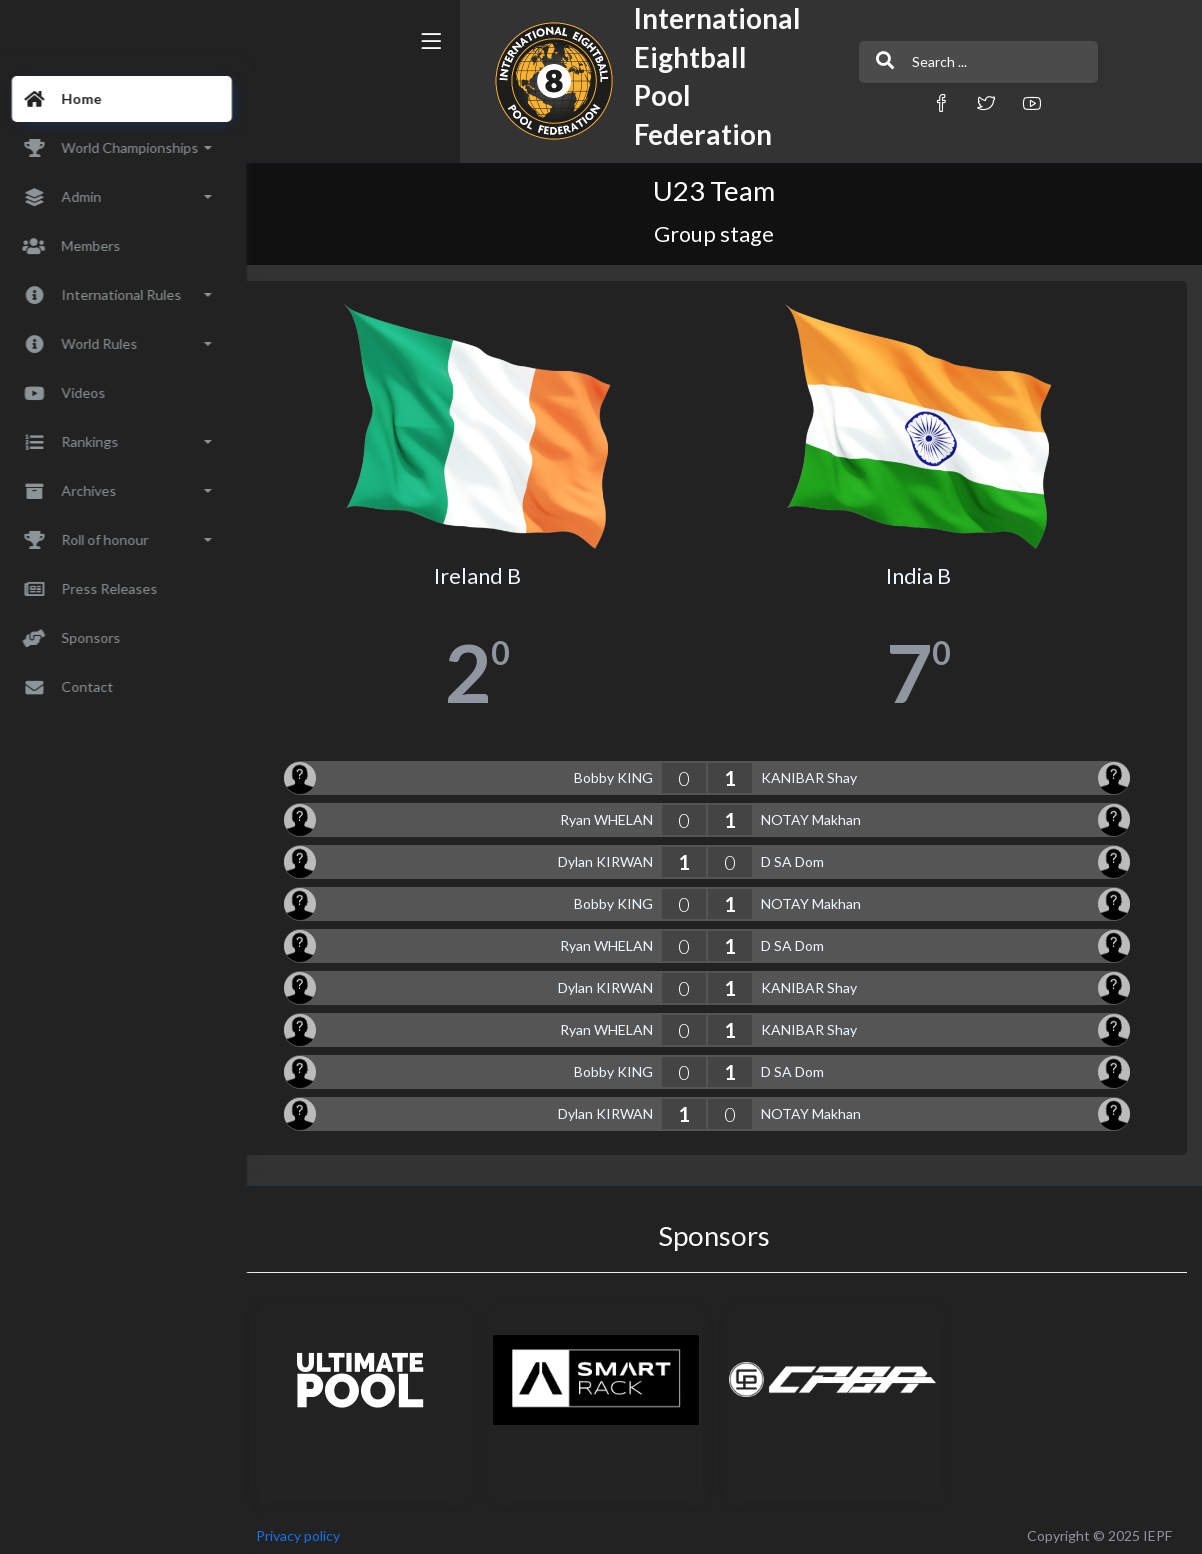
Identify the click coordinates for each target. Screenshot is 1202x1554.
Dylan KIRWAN (617, 854)
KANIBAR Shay (821, 770)
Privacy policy (322, 1528)
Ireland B (495, 569)
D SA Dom (804, 854)
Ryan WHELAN (618, 812)
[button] (836, 102)
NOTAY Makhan (823, 812)
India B (924, 569)
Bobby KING (625, 770)
